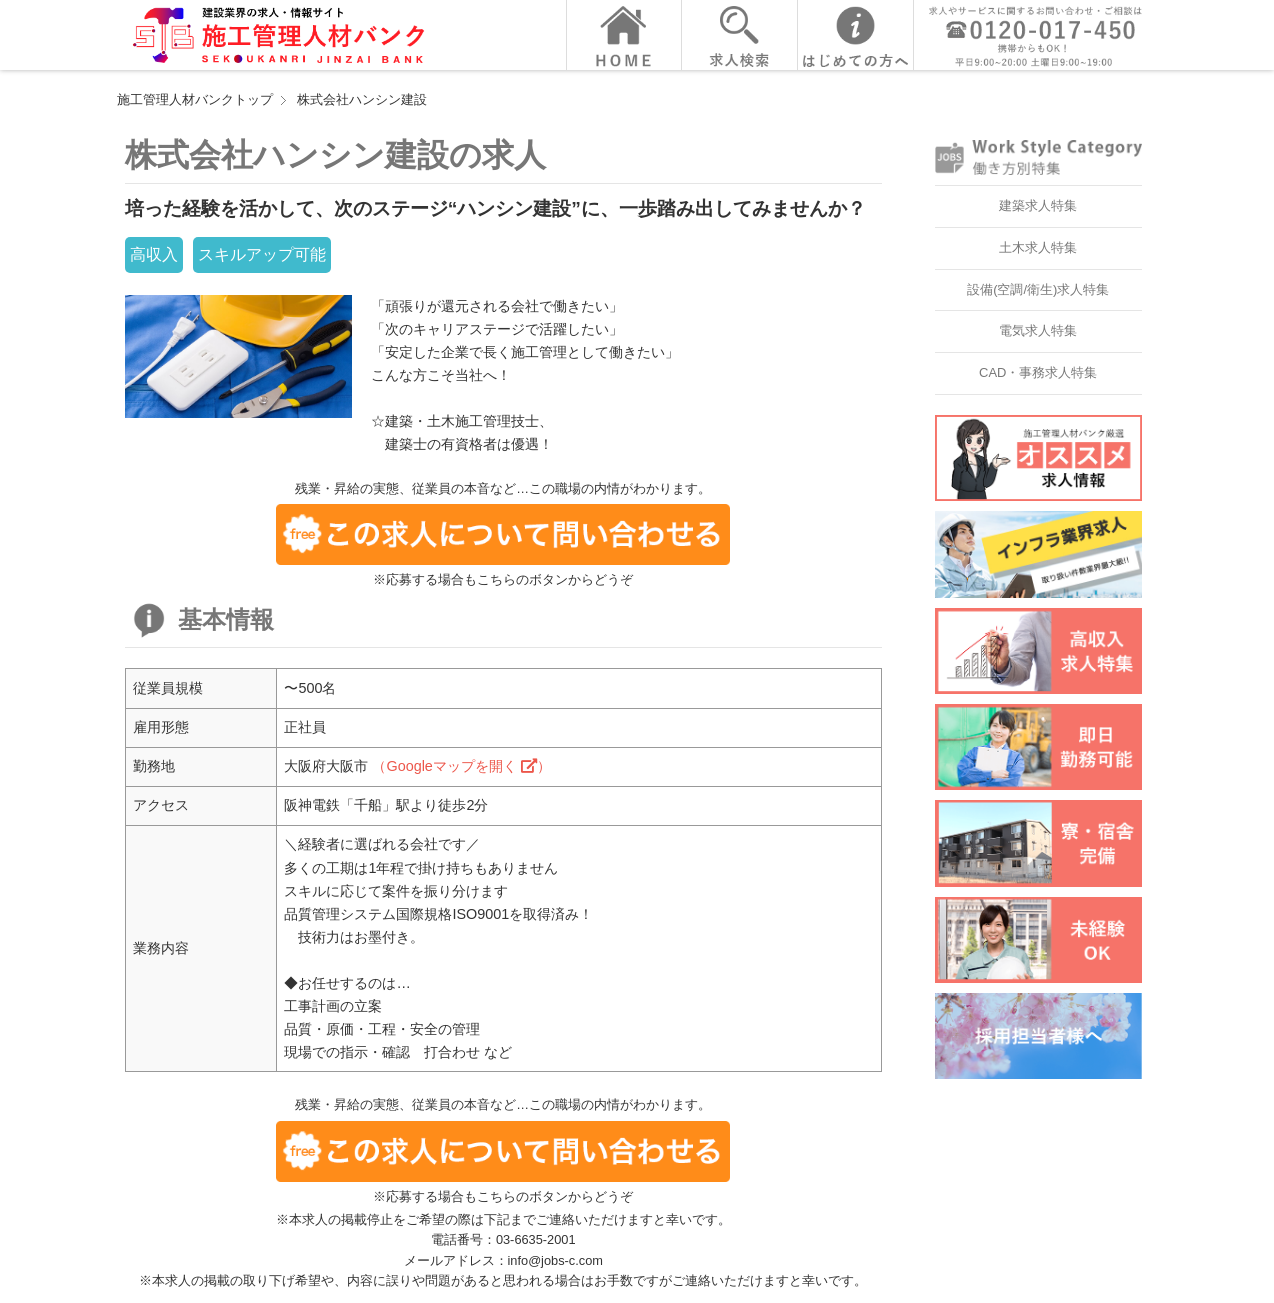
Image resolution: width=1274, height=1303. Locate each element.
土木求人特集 (1038, 247)
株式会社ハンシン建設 (362, 99)
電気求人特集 (1038, 330)
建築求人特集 (1038, 205)
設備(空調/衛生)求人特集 (1038, 289)
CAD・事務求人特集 (1038, 372)
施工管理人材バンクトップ (195, 99)
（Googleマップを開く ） (461, 766)
